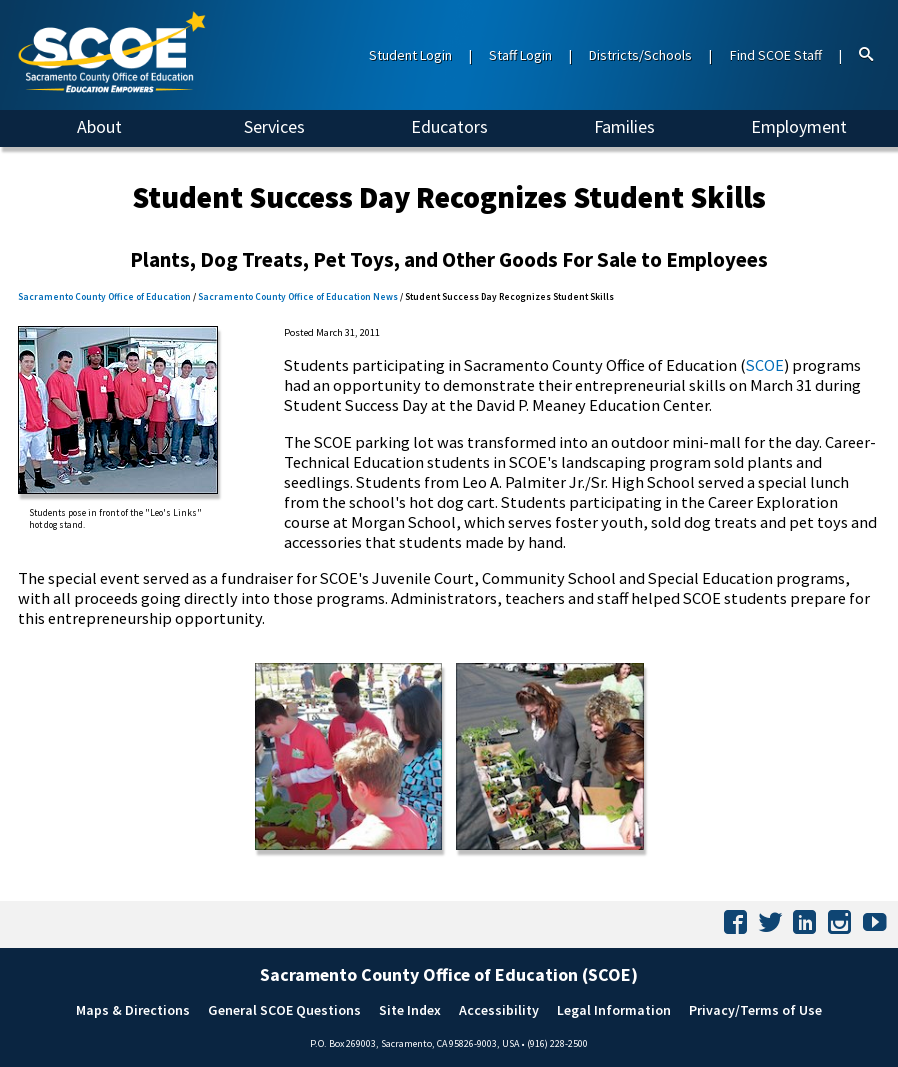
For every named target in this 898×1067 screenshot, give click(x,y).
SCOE (765, 365)
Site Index (410, 1010)
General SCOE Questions (284, 1010)
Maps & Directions (133, 1010)
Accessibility (499, 1010)
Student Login (410, 55)
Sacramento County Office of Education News (298, 297)
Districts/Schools (640, 55)
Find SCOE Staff (776, 55)
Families (624, 126)
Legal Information (614, 1010)
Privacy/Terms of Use (755, 1010)
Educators (449, 126)
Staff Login (520, 55)
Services (274, 126)
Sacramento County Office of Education (104, 297)
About (99, 126)
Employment (799, 126)
